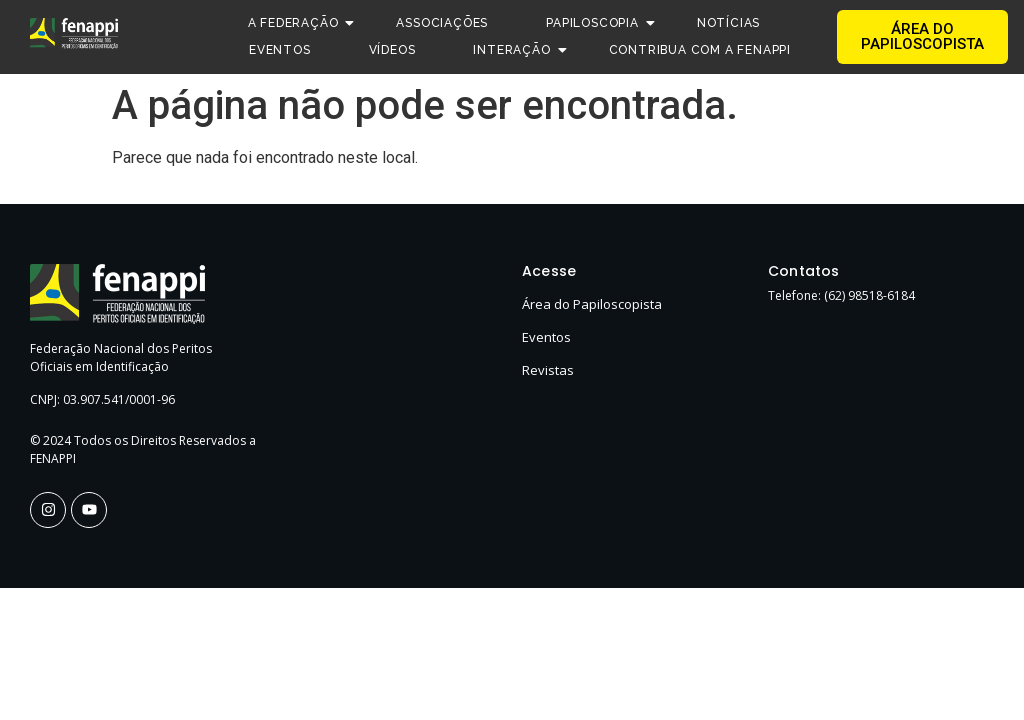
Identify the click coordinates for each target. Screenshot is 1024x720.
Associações (442, 23)
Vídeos (392, 50)
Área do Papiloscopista (592, 304)
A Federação (300, 23)
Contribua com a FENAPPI (700, 50)
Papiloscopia (599, 23)
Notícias (728, 23)
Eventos (280, 50)
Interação (518, 50)
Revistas (548, 370)
